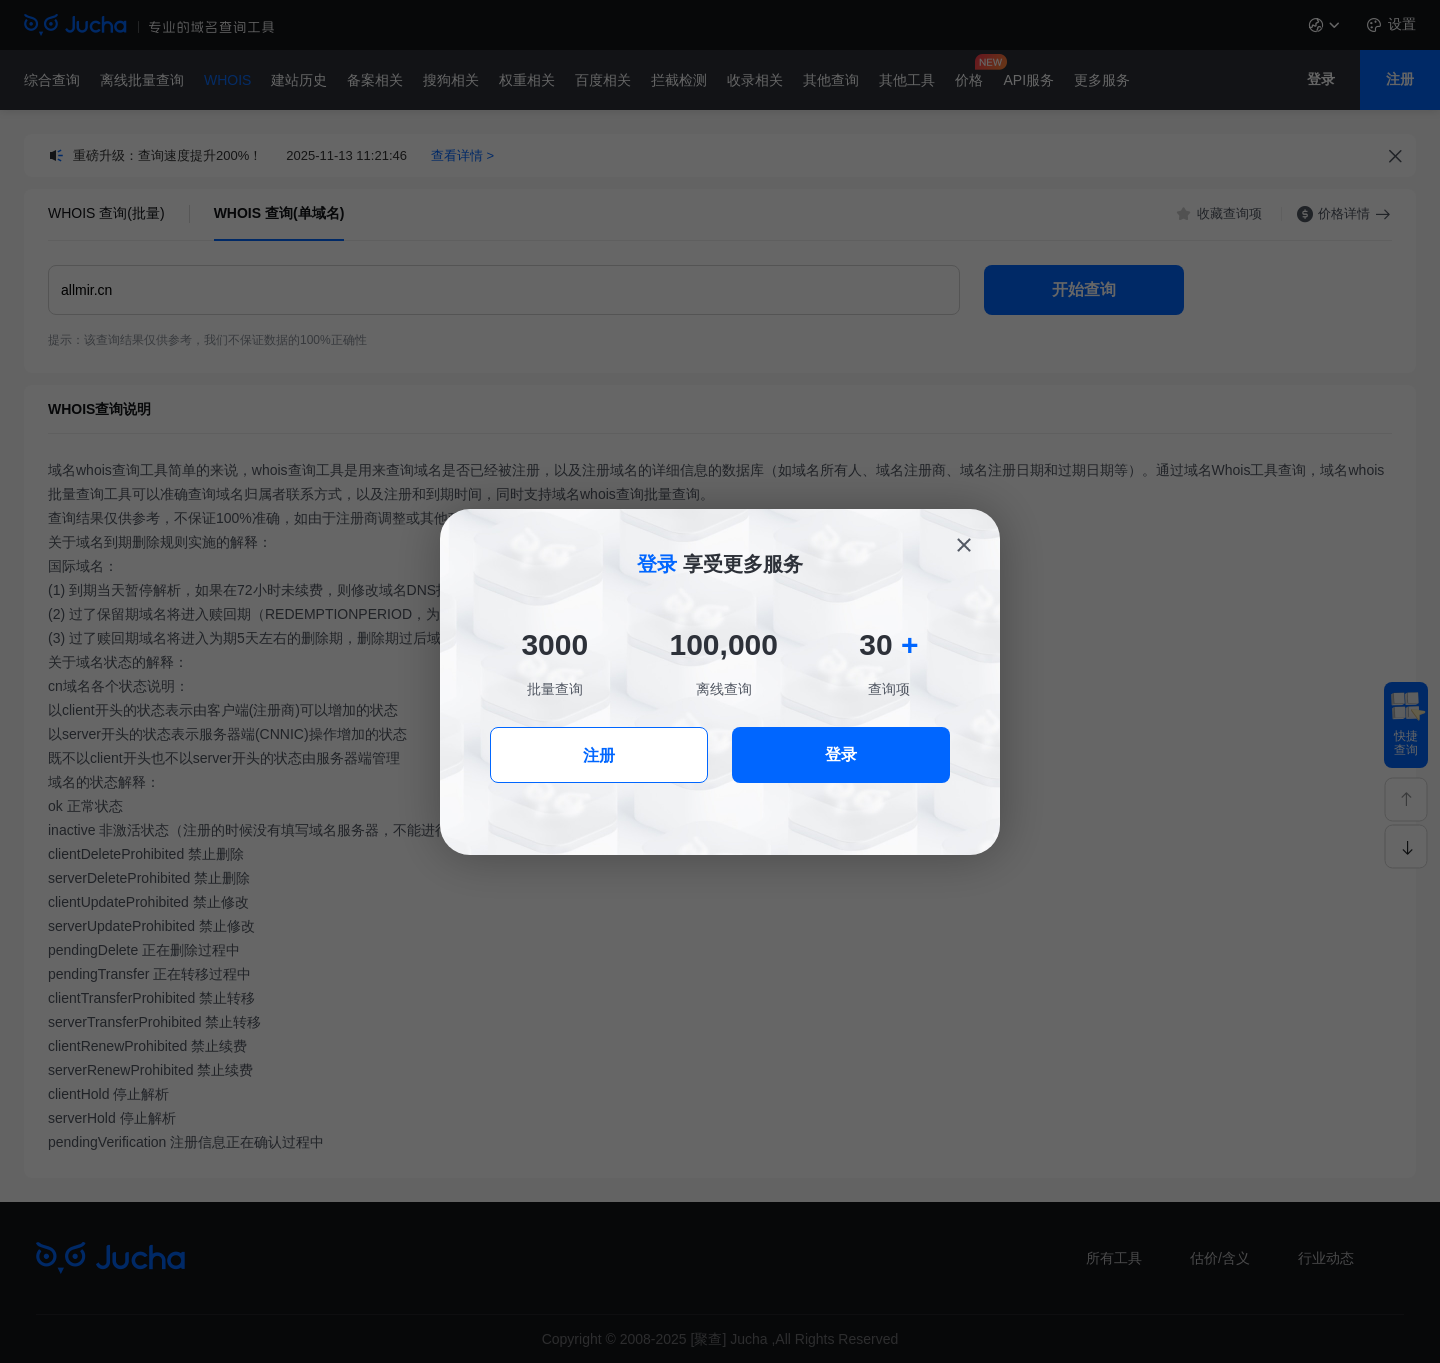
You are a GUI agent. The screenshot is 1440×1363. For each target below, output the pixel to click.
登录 (841, 754)
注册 (599, 755)
